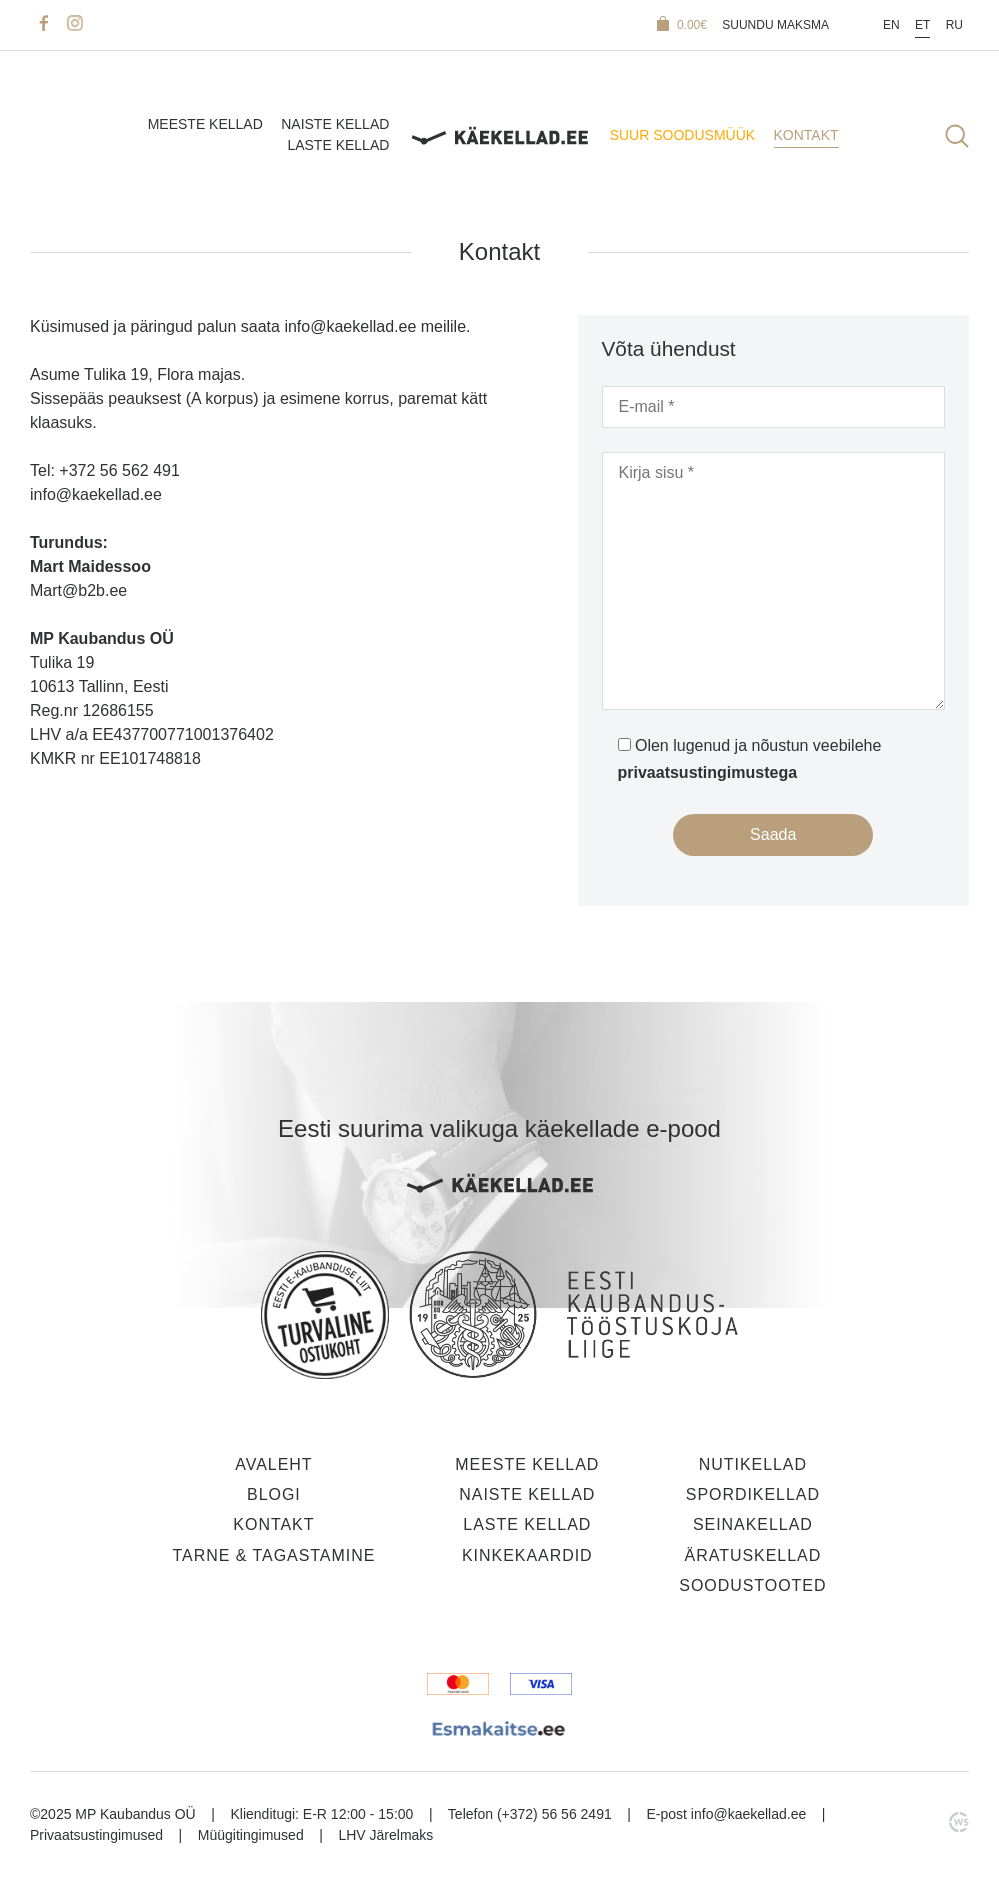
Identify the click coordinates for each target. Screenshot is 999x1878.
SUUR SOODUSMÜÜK (682, 135)
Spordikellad (753, 1494)
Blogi (274, 1494)
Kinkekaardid (527, 1555)
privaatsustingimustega (708, 772)
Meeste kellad (205, 124)
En (891, 25)
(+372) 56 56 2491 (554, 1814)
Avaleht (273, 1464)
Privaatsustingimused (96, 1835)
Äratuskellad (753, 1555)
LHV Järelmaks (385, 1835)
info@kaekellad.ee (748, 1814)
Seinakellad (753, 1524)
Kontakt (806, 135)
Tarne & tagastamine (273, 1555)
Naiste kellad (335, 124)
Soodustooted (752, 1585)
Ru (954, 25)
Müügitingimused (251, 1835)
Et (922, 25)
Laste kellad (338, 146)
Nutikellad (753, 1464)
